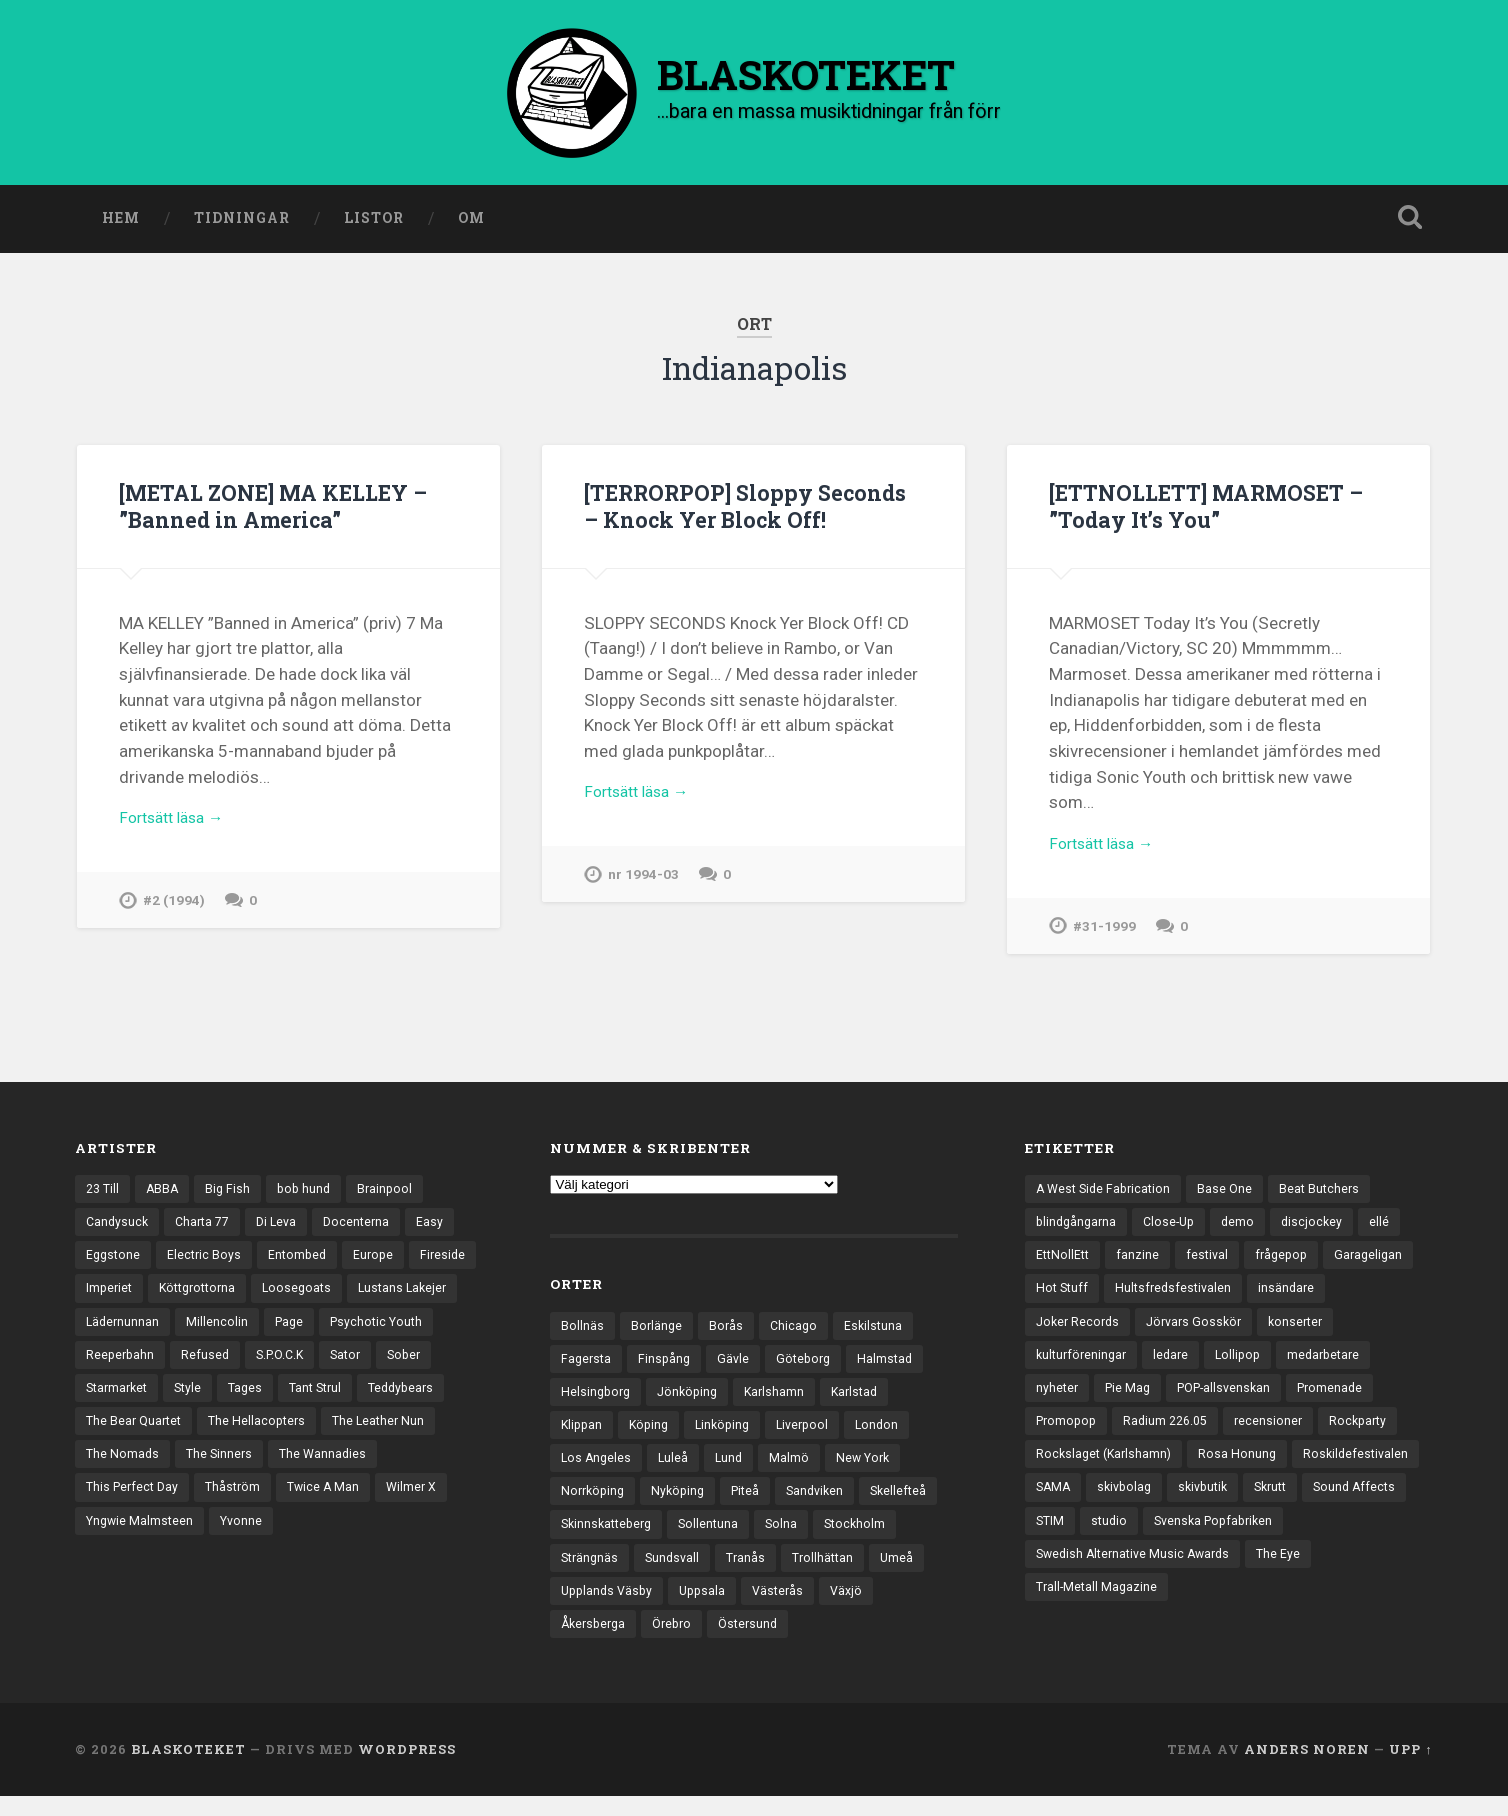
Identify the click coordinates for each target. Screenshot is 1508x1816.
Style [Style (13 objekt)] (317, 1402)
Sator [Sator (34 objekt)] (102, 1402)
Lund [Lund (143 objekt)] (733, 1469)
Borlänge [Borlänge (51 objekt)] (657, 1330)
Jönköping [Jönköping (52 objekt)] (693, 1400)
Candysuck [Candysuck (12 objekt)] (118, 1229)
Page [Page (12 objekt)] (413, 1333)
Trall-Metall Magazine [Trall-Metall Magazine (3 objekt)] (1170, 1610)
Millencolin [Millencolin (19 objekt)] (340, 1333)
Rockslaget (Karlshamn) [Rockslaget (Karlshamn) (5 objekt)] (1107, 1471)
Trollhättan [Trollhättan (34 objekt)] (593, 1608)
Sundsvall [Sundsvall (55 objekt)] (768, 1573)
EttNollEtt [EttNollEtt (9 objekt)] (1064, 1263)
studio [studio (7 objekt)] (1289, 1541)
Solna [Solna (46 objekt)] (877, 1539)
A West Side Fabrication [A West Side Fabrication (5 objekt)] (1107, 1194)
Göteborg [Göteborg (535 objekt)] (811, 1365)
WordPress (407, 1769)
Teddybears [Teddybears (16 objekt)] (205, 1437)
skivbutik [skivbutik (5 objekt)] (1348, 1506)
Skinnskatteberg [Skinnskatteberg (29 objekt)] (696, 1539)
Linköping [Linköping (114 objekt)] (730, 1434)
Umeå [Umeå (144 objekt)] (669, 1608)
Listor (374, 223)
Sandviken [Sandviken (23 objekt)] (827, 1504)
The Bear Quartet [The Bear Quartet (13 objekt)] (317, 1437)
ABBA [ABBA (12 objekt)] (166, 1194)
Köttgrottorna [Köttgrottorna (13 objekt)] (278, 1298)
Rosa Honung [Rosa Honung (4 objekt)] (1244, 1471)
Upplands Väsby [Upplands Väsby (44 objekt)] (761, 1608)
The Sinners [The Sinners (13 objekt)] (120, 1506)
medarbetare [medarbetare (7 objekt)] (1336, 1367)
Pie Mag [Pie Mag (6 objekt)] (1131, 1402)
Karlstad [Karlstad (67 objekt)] (866, 1400)
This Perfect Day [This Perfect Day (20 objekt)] (348, 1506)
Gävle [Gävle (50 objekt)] (738, 1365)
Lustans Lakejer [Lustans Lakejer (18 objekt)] (132, 1333)
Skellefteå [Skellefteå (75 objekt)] (590, 1539)
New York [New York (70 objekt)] (871, 1469)
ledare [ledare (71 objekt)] (1177, 1367)
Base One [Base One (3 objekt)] (1233, 1194)
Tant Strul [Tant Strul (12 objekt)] (114, 1437)
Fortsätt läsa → (177, 825)
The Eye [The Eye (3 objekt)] (1058, 1610)
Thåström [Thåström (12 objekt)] (115, 1541)
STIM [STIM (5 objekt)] (1228, 1541)
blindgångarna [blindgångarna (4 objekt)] (1078, 1229)
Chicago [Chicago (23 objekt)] (797, 1330)
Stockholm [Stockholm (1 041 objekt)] (593, 1573)
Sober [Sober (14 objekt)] (164, 1402)
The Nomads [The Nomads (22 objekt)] (374, 1471)
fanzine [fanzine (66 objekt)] (1141, 1263)
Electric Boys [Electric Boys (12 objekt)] (208, 1263)
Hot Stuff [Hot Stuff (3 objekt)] (1063, 1298)
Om (471, 223)
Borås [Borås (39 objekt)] (728, 1330)
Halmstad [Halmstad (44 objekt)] (895, 1365)
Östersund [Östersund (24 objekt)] (901, 1643)
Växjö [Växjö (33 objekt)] (659, 1643)
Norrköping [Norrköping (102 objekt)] (595, 1504)
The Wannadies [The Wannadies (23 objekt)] (227, 1506)
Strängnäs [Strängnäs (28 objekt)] (682, 1573)
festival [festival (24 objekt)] (1212, 1263)
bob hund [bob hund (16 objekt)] (311, 1194)
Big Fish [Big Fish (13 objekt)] (233, 1194)
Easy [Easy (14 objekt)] (443, 1229)
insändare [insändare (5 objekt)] (1295, 1298)
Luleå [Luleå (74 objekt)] (676, 1469)
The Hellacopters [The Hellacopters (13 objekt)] (136, 1471)
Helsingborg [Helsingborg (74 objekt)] (597, 1400)
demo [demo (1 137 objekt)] (1247, 1229)
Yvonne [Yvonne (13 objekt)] (108, 1575)
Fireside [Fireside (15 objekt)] (109, 1298)
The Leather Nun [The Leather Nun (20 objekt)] (262, 1471)
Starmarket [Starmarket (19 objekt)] (242, 1402)
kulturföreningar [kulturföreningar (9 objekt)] (1084, 1367)
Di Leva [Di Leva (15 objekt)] (285, 1229)
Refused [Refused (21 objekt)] (333, 1367)
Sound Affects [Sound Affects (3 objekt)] (1143, 1541)
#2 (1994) (175, 909)
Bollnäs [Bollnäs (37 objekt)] (582, 1330)
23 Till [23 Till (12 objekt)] (104, 1194)
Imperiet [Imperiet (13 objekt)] (184, 1298)
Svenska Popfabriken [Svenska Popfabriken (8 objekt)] (1099, 1575)
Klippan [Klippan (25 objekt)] (583, 1434)
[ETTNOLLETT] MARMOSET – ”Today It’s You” (1217, 510)
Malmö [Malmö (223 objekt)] (795, 1469)
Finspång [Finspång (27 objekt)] (668, 1365)
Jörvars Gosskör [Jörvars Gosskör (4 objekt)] (1201, 1333)
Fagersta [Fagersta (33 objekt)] (587, 1365)
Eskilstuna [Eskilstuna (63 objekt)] (879, 1330)
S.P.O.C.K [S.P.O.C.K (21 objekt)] (411, 1367)
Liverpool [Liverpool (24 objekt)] (814, 1434)
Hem (121, 223)
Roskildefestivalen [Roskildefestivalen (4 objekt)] (1090, 1506)
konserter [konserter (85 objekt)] (1308, 1333)
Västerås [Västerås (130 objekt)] (588, 1643)
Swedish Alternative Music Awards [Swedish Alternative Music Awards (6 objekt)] (1292, 1575)
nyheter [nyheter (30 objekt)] (1058, 1402)
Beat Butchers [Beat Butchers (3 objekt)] (1329, 1194)
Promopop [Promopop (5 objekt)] (1068, 1437)
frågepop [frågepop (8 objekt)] (1289, 1263)
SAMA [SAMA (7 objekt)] (1190, 1506)
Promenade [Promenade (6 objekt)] (1344, 1402)
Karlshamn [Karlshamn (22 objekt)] (783, 1400)
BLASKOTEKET (188, 1769)
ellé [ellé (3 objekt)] (1391, 1229)
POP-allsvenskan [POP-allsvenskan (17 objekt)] (1232, 1402)
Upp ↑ (1410, 1769)
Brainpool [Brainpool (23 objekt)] (394, 1194)
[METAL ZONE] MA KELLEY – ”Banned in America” (285, 510)
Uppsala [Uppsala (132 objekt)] (861, 1608)
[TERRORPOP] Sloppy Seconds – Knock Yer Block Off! (752, 510)
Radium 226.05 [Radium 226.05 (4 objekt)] (1173, 1437)
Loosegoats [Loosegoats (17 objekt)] (383, 1298)
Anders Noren (1307, 1769)
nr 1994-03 (644, 883)
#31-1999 (1105, 935)
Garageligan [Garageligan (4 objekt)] (1379, 1263)
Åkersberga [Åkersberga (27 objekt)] (738, 1643)
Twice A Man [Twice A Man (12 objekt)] (208, 1541)
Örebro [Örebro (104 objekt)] (821, 1643)
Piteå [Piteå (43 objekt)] (754, 1504)
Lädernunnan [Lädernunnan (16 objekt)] (244, 1333)
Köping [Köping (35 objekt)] (653, 1434)
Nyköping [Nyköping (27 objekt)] (684, 1504)
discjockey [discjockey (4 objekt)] (1322, 1229)
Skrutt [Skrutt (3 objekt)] (1054, 1541)
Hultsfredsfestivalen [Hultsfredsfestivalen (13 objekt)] (1178, 1298)
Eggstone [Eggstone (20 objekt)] (114, 1263)
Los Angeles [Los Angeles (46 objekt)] (597, 1469)
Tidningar (242, 223)
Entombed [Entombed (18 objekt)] (303, 1263)
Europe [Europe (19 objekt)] (382, 1263)
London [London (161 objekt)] (891, 1434)
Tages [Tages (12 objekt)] (377, 1402)
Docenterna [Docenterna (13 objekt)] (368, 1229)
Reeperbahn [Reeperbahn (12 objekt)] (246, 1367)
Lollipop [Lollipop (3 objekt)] (1247, 1367)
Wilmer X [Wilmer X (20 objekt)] (299, 1541)
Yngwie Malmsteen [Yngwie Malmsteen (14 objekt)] (409, 1541)
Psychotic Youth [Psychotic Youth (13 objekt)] (135, 1367)
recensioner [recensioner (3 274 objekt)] (1280, 1437)
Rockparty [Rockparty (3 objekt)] (1372, 1437)
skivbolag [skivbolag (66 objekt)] (1265, 1506)
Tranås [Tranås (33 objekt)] (844, 1573)
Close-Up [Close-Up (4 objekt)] (1175, 1229)
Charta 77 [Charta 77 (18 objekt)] (207, 1229)
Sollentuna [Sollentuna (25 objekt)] (803, 1539)
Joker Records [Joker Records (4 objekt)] (1080, 1333)
